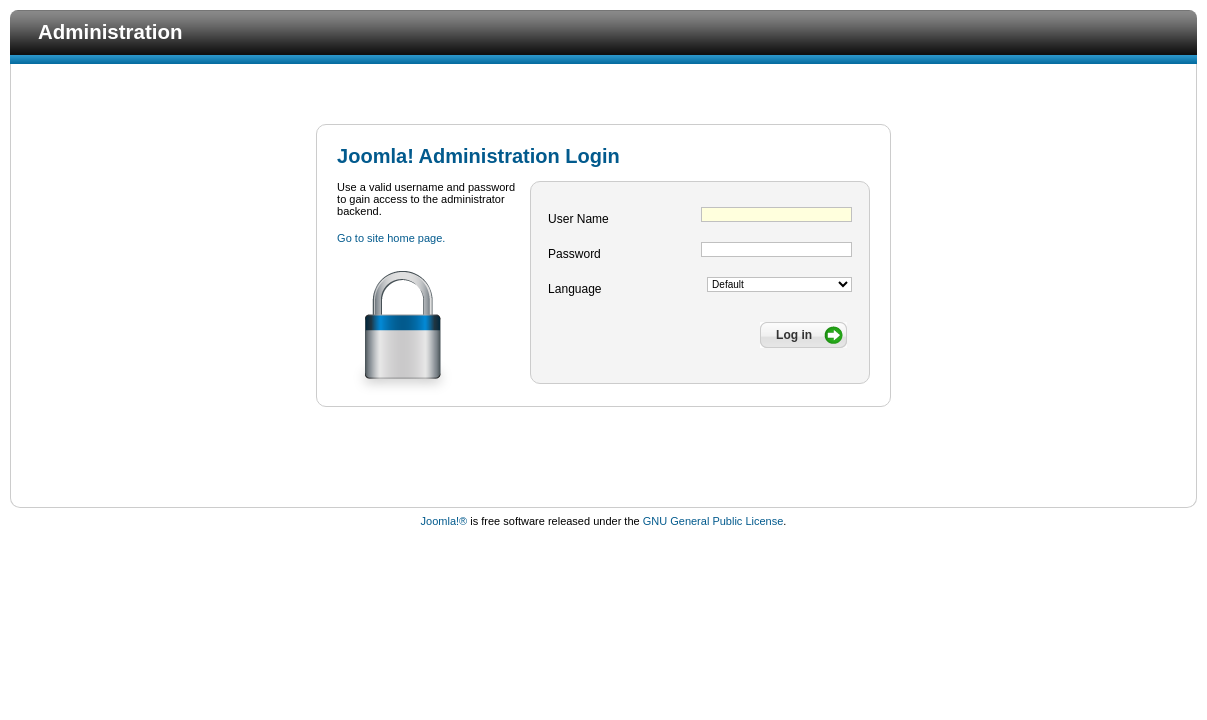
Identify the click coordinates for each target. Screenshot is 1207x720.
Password (574, 254)
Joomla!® (444, 521)
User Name (578, 219)
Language (574, 289)
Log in (794, 335)
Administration (110, 31)
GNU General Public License (713, 521)
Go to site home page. (391, 238)
